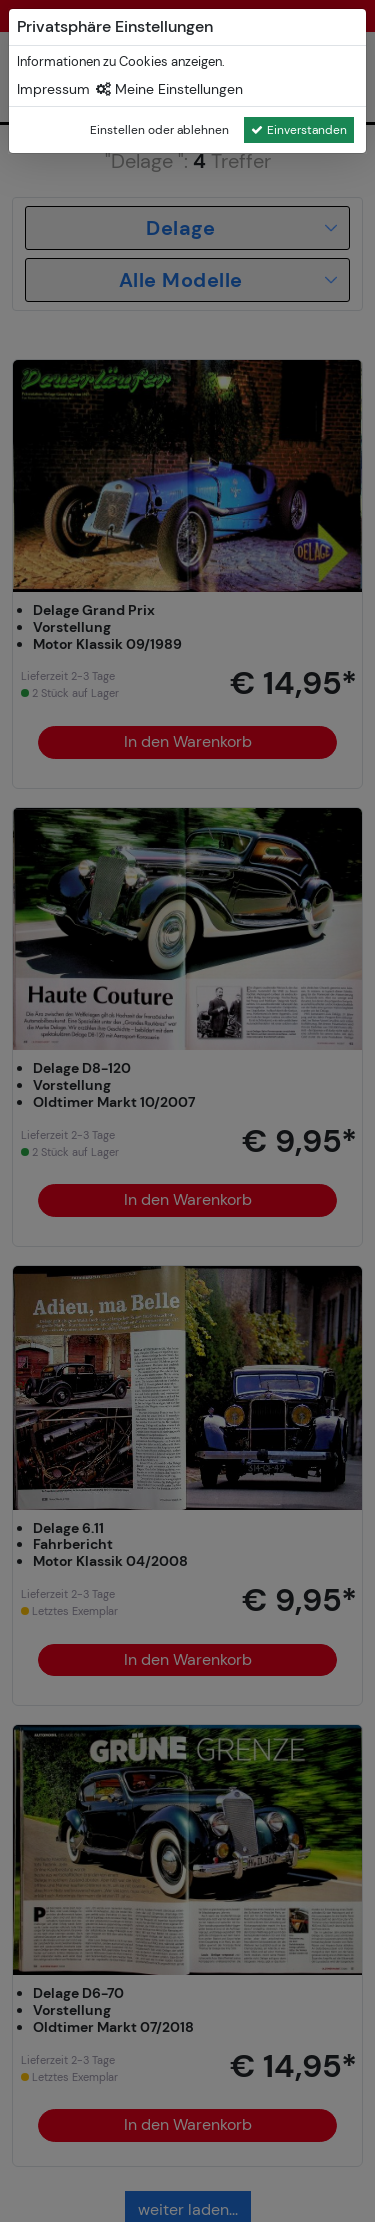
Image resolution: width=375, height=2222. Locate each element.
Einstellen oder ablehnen (159, 130)
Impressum (53, 89)
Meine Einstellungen (169, 89)
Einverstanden (299, 130)
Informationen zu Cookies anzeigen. (121, 61)
